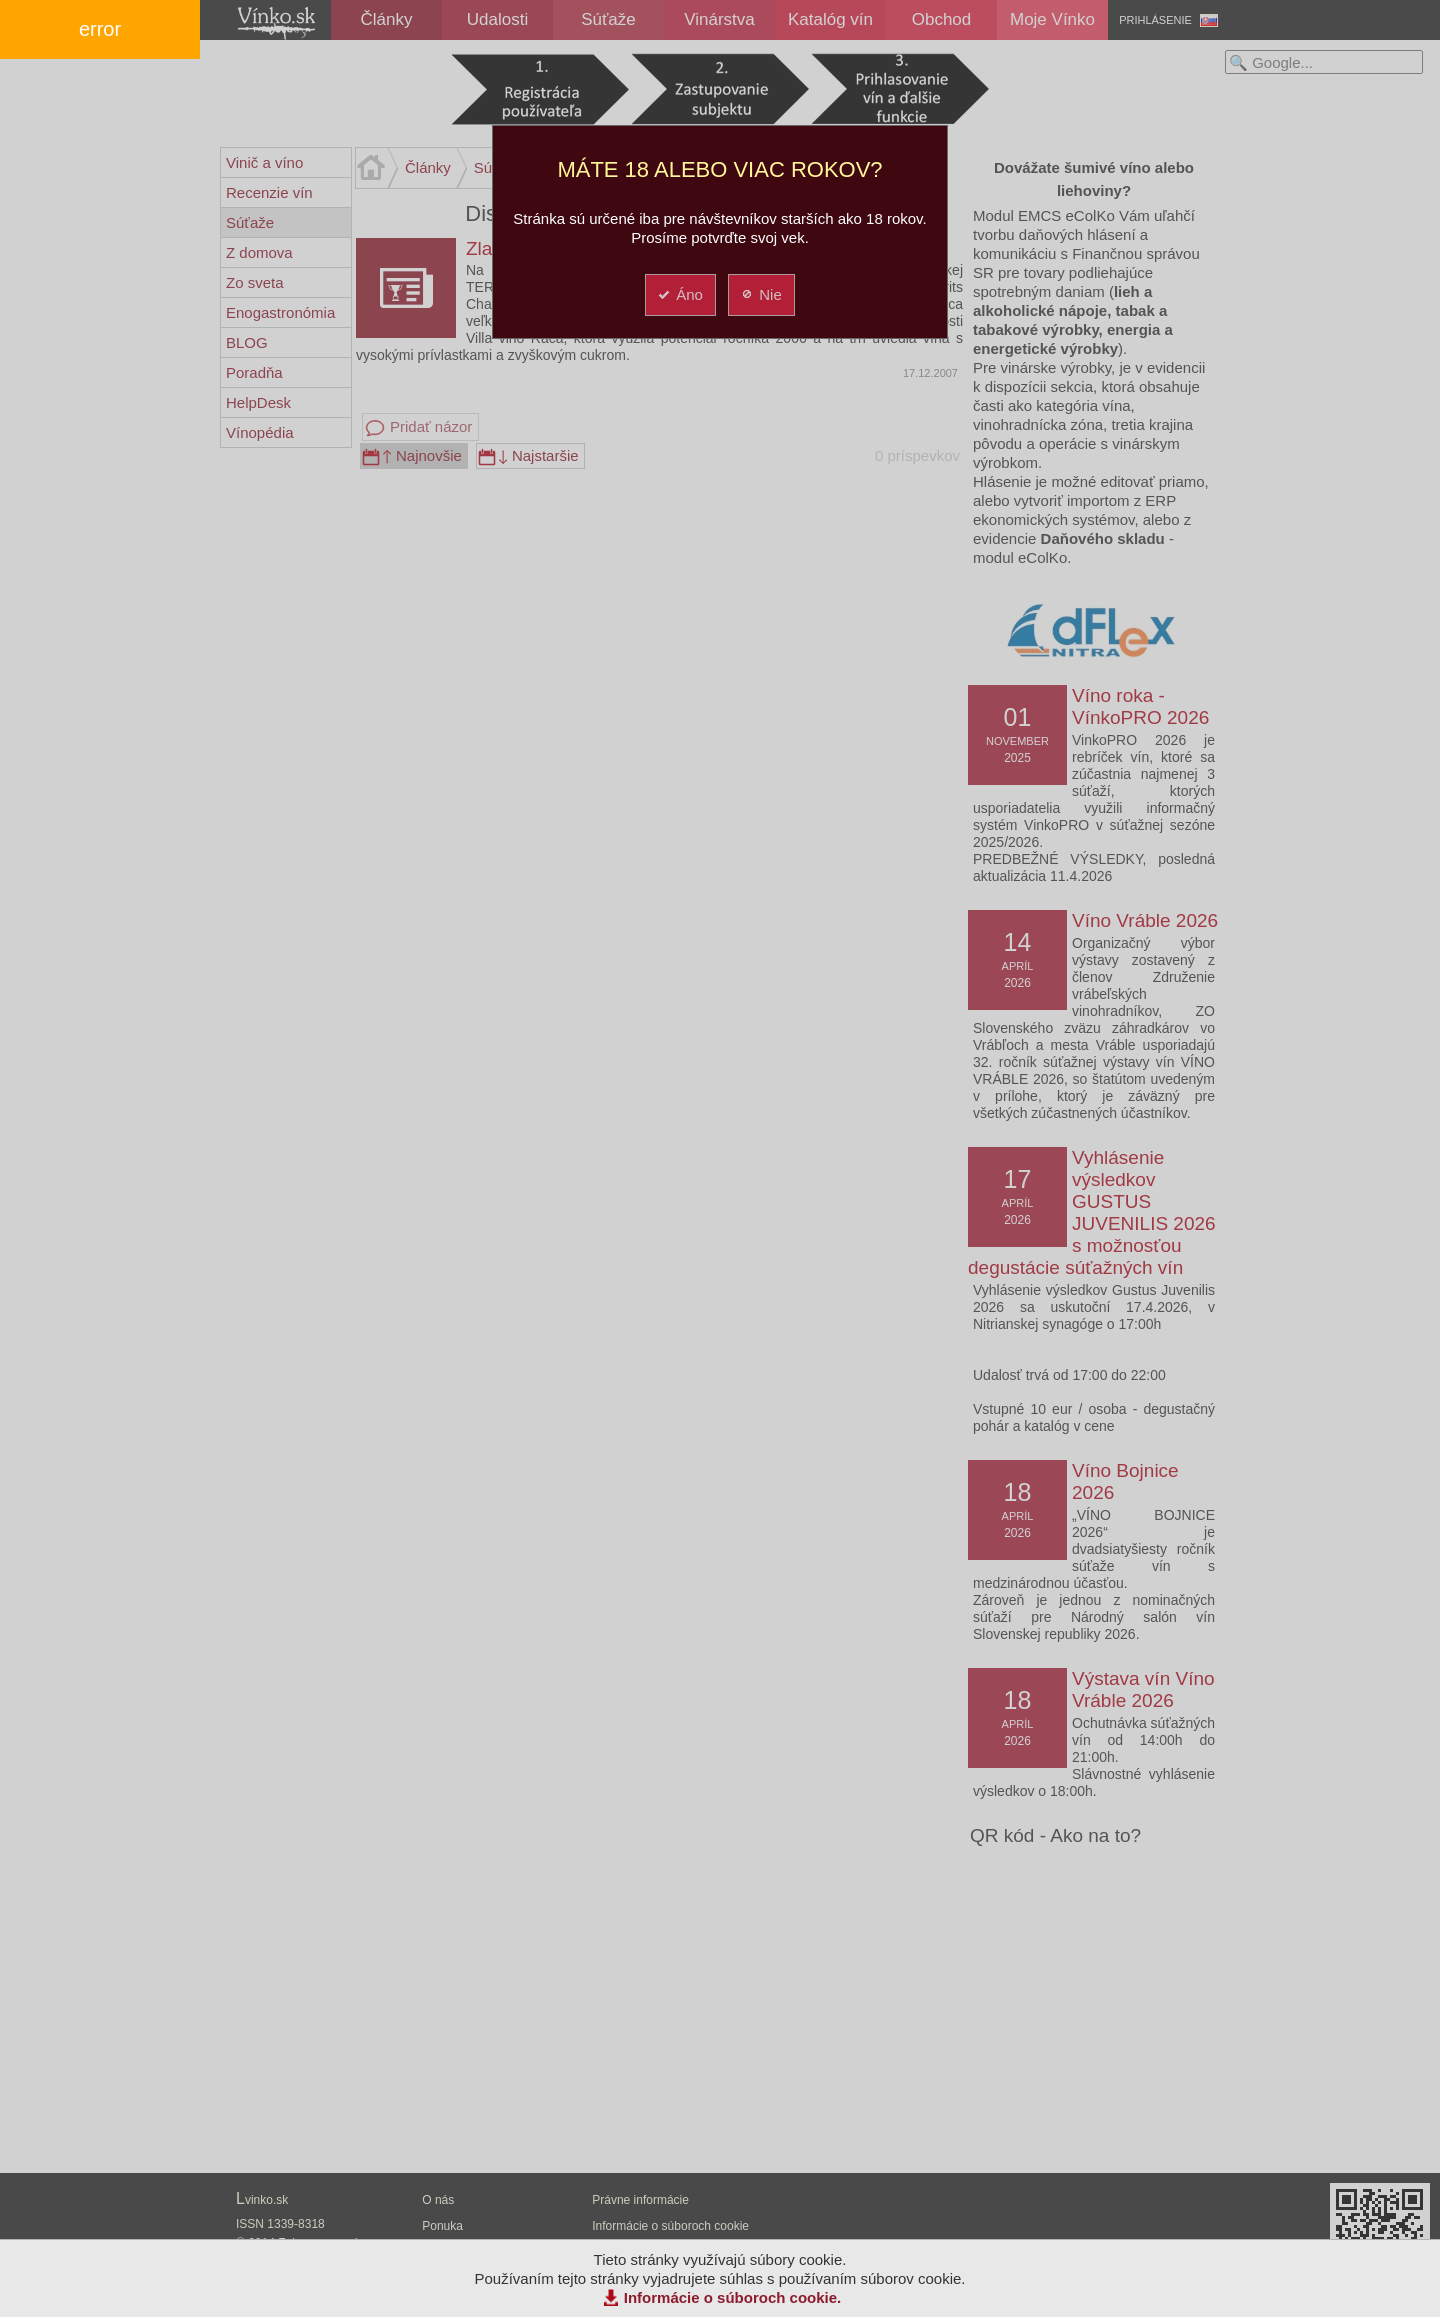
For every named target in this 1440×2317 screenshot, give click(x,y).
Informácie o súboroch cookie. (733, 2297)
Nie (760, 294)
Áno (679, 294)
